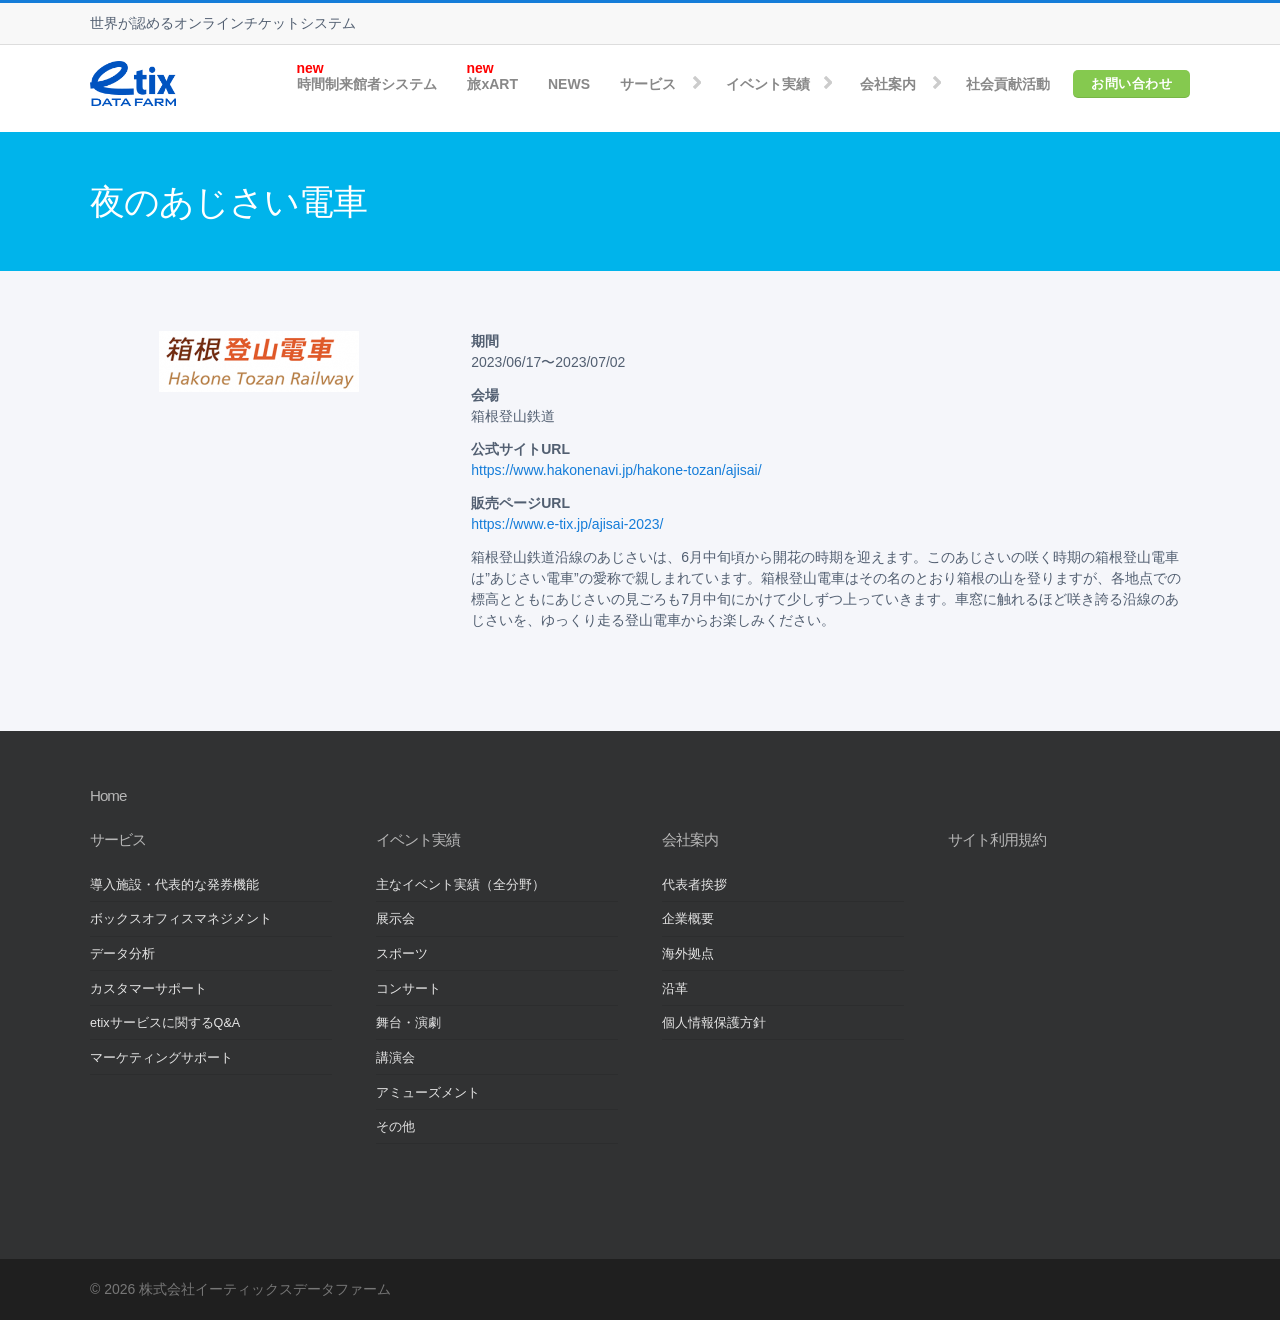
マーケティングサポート (161, 1058)
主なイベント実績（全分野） (460, 885)
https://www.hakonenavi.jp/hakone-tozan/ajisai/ (616, 470)
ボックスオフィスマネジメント (181, 919)
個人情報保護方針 (714, 1023)
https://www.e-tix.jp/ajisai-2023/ (567, 524)
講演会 (395, 1058)
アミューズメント (428, 1093)
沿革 (675, 989)
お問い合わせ (1131, 83)
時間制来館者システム (367, 84)
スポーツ (402, 954)
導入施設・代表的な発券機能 (174, 885)
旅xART (492, 84)
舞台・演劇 (408, 1023)
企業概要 (688, 919)
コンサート (408, 989)
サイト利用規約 (997, 839)
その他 (395, 1127)
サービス (648, 84)
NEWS (569, 84)
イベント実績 (768, 84)
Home (108, 795)
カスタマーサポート (148, 989)
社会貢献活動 (1008, 84)
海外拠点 (688, 954)
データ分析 (122, 954)
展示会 (395, 919)
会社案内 (888, 84)
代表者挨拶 (694, 885)
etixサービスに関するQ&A (165, 1023)
